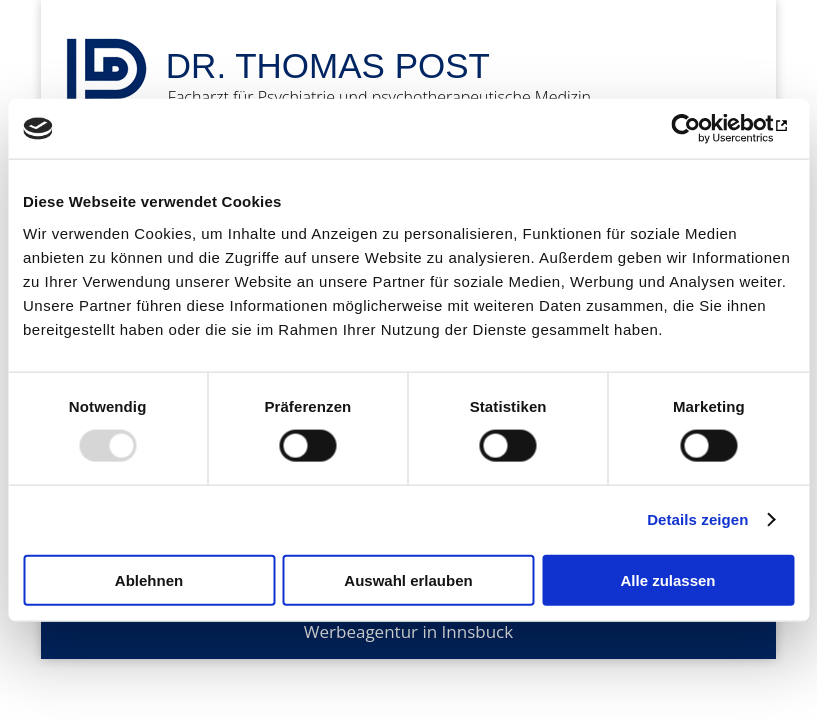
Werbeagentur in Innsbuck (408, 631)
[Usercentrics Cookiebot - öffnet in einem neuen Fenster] (706, 129)
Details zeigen (697, 519)
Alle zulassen (667, 579)
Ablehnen (149, 579)
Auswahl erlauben (408, 579)
